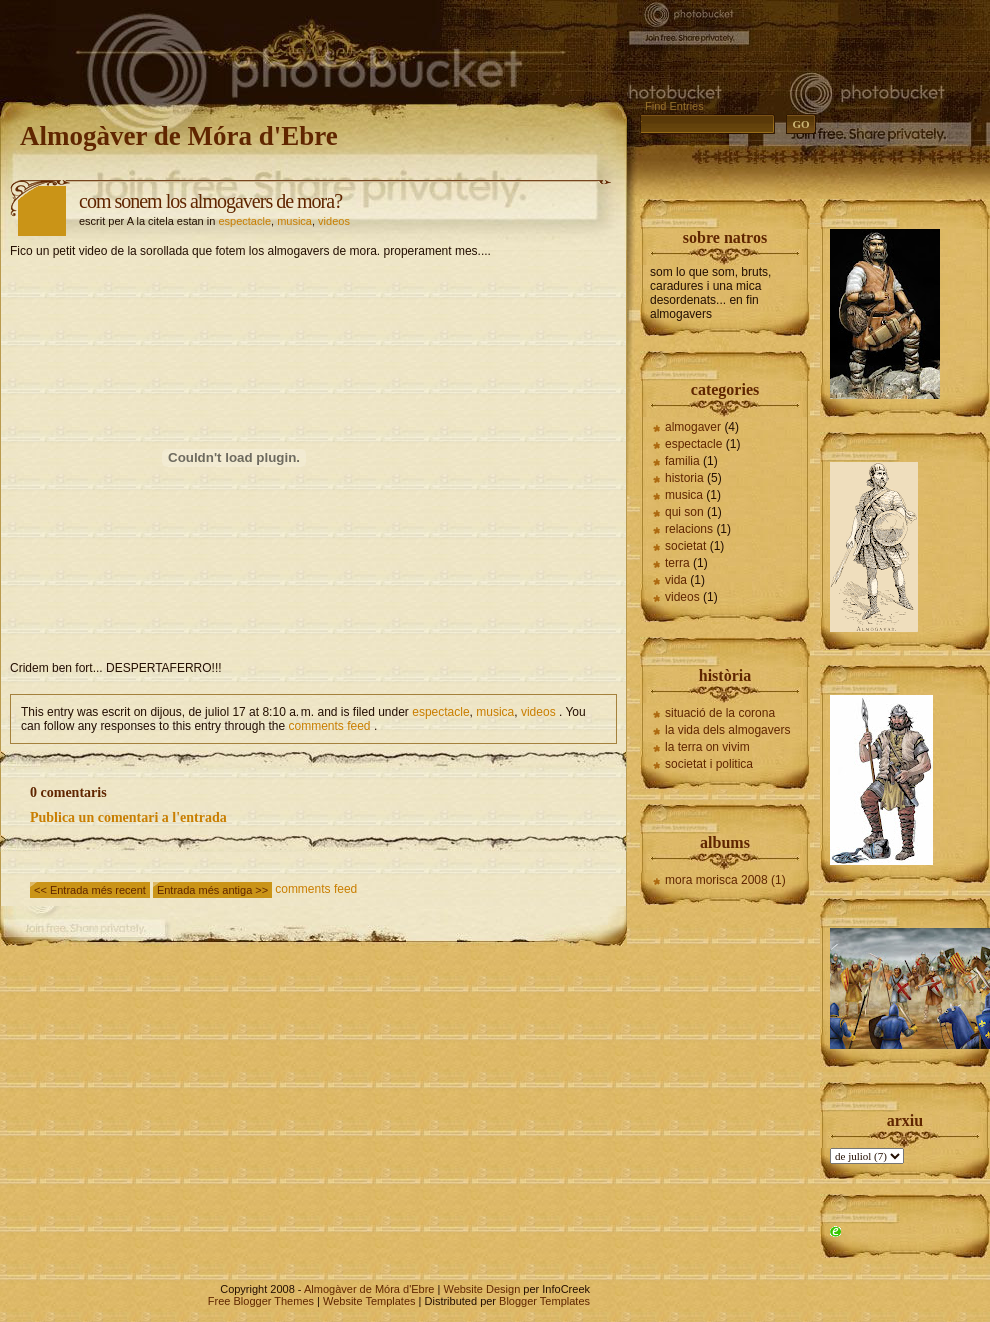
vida (676, 580)
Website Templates (369, 1301)
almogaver (693, 427)
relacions (689, 529)
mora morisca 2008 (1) (725, 880)
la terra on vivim (707, 747)
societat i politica (709, 764)
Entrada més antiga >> (212, 890)
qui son (684, 512)
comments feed (330, 726)
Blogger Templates (544, 1301)
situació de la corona (720, 713)
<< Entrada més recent (90, 890)
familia (682, 461)
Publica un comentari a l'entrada (128, 817)
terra (677, 563)
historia (684, 478)
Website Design (481, 1289)
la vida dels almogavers (727, 730)
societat (685, 546)
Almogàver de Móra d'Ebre (179, 136)
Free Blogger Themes (261, 1301)
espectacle (244, 221)
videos (334, 221)
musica (294, 221)
